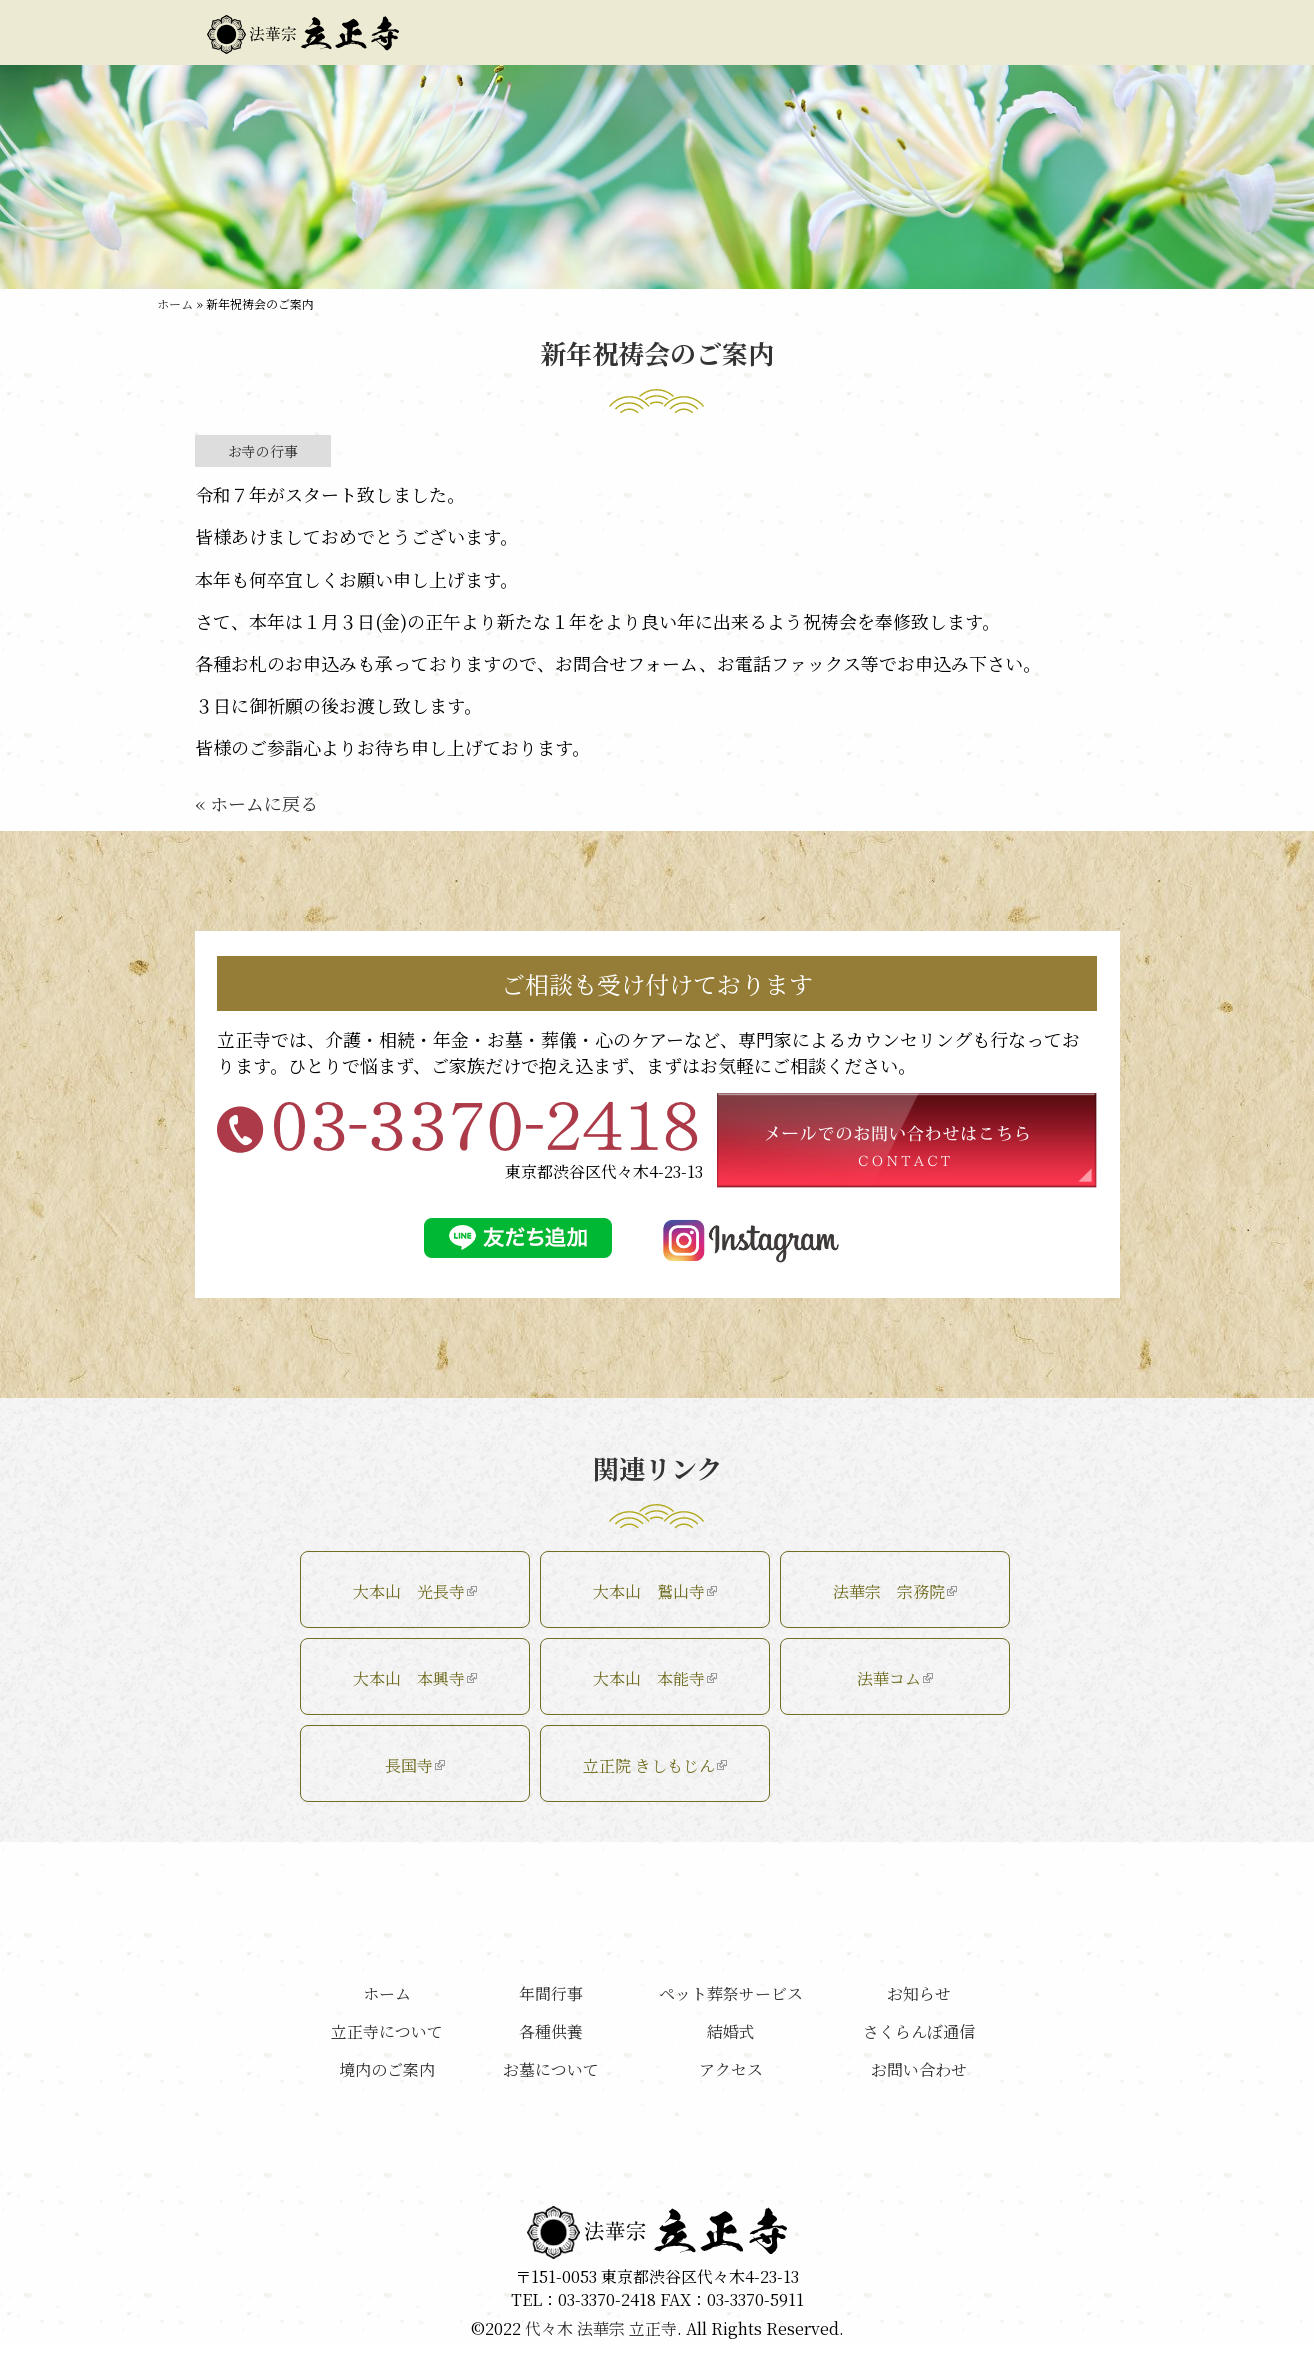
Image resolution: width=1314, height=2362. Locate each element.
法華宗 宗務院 (895, 1591)
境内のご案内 (627, 32)
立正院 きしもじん (655, 1765)
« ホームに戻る (256, 803)
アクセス (901, 32)
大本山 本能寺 (655, 1678)
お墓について (764, 32)
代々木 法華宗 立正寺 (601, 2328)
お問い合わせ (1038, 32)
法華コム (895, 1678)
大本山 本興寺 (415, 1678)
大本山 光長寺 (415, 1591)
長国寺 (415, 1765)
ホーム (175, 303)
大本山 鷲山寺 (655, 1591)
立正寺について (490, 32)
